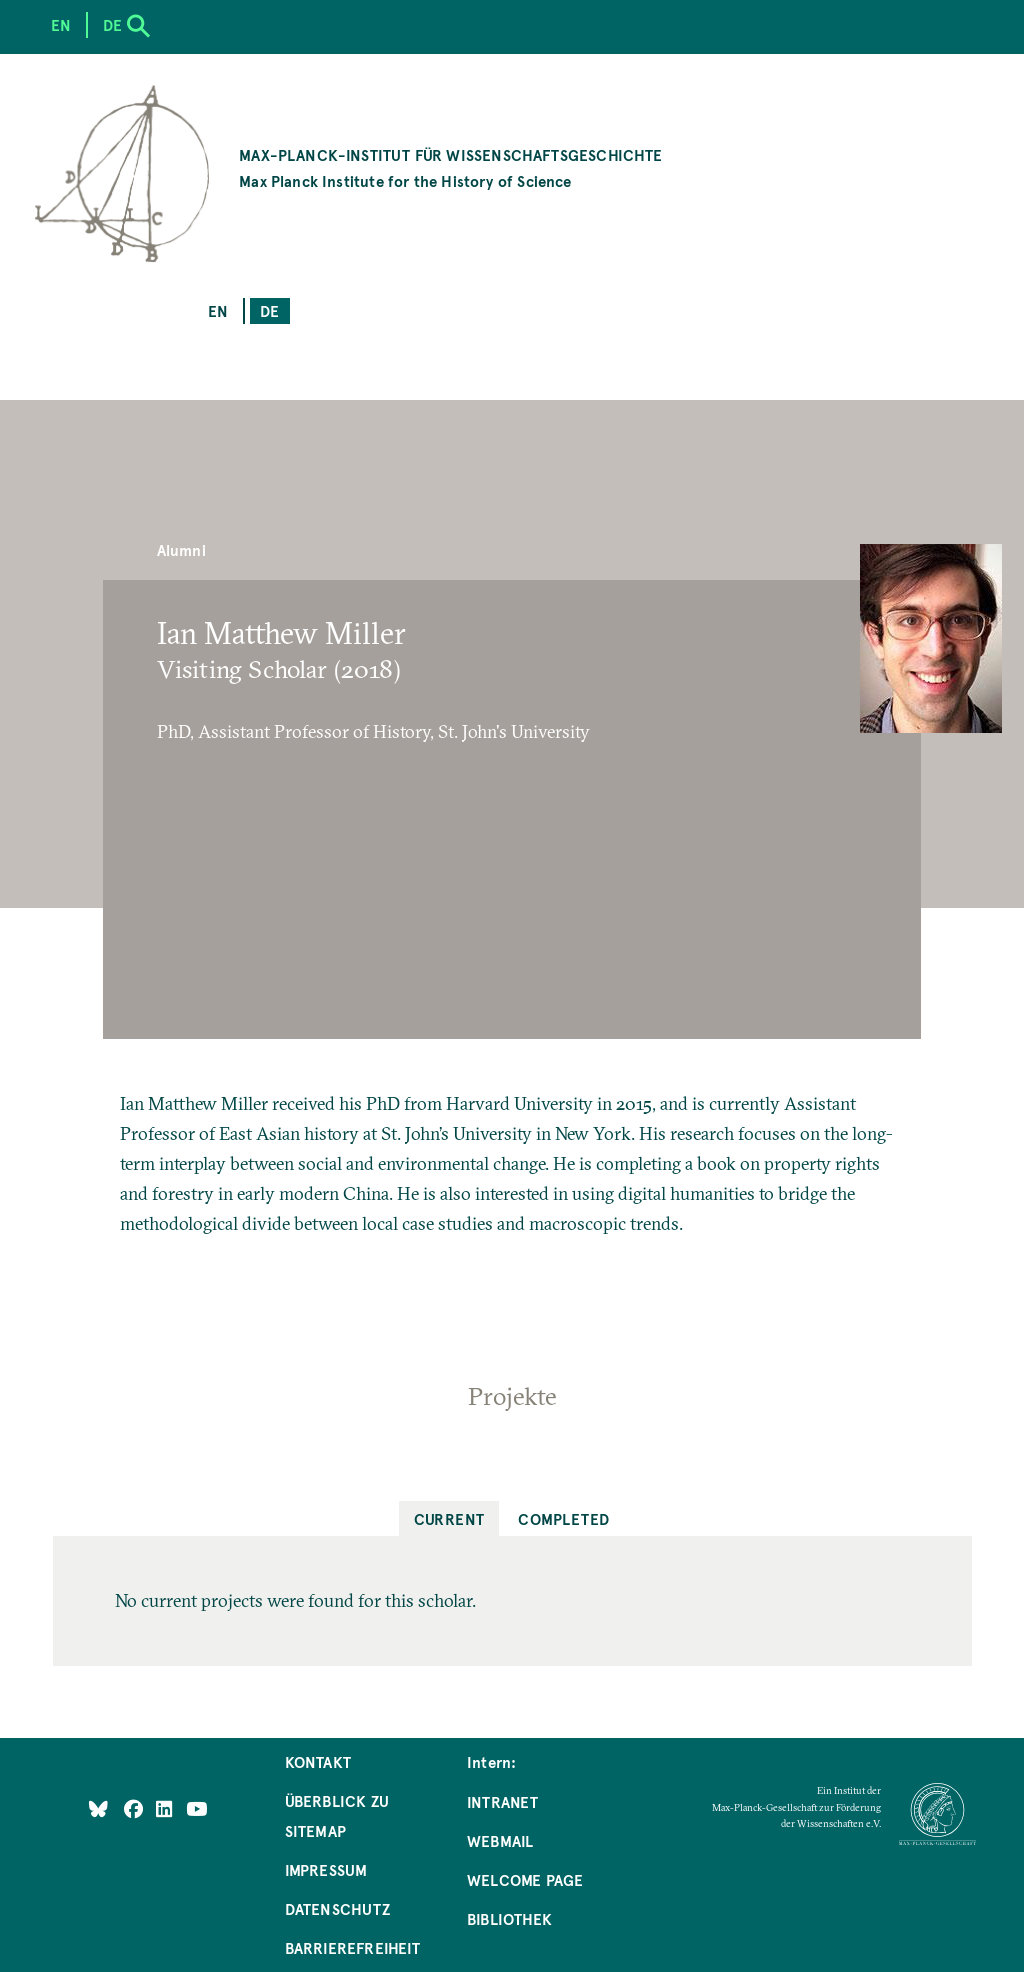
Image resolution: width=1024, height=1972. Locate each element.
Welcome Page (525, 1879)
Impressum (326, 1869)
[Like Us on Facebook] (135, 1807)
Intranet (502, 1801)
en (218, 310)
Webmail (500, 1840)
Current (449, 1518)
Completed (563, 1518)
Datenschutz (337, 1908)
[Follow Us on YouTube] (196, 1807)
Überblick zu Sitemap (337, 1815)
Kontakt (318, 1761)
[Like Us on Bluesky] (98, 1807)
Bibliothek (509, 1918)
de (269, 310)
